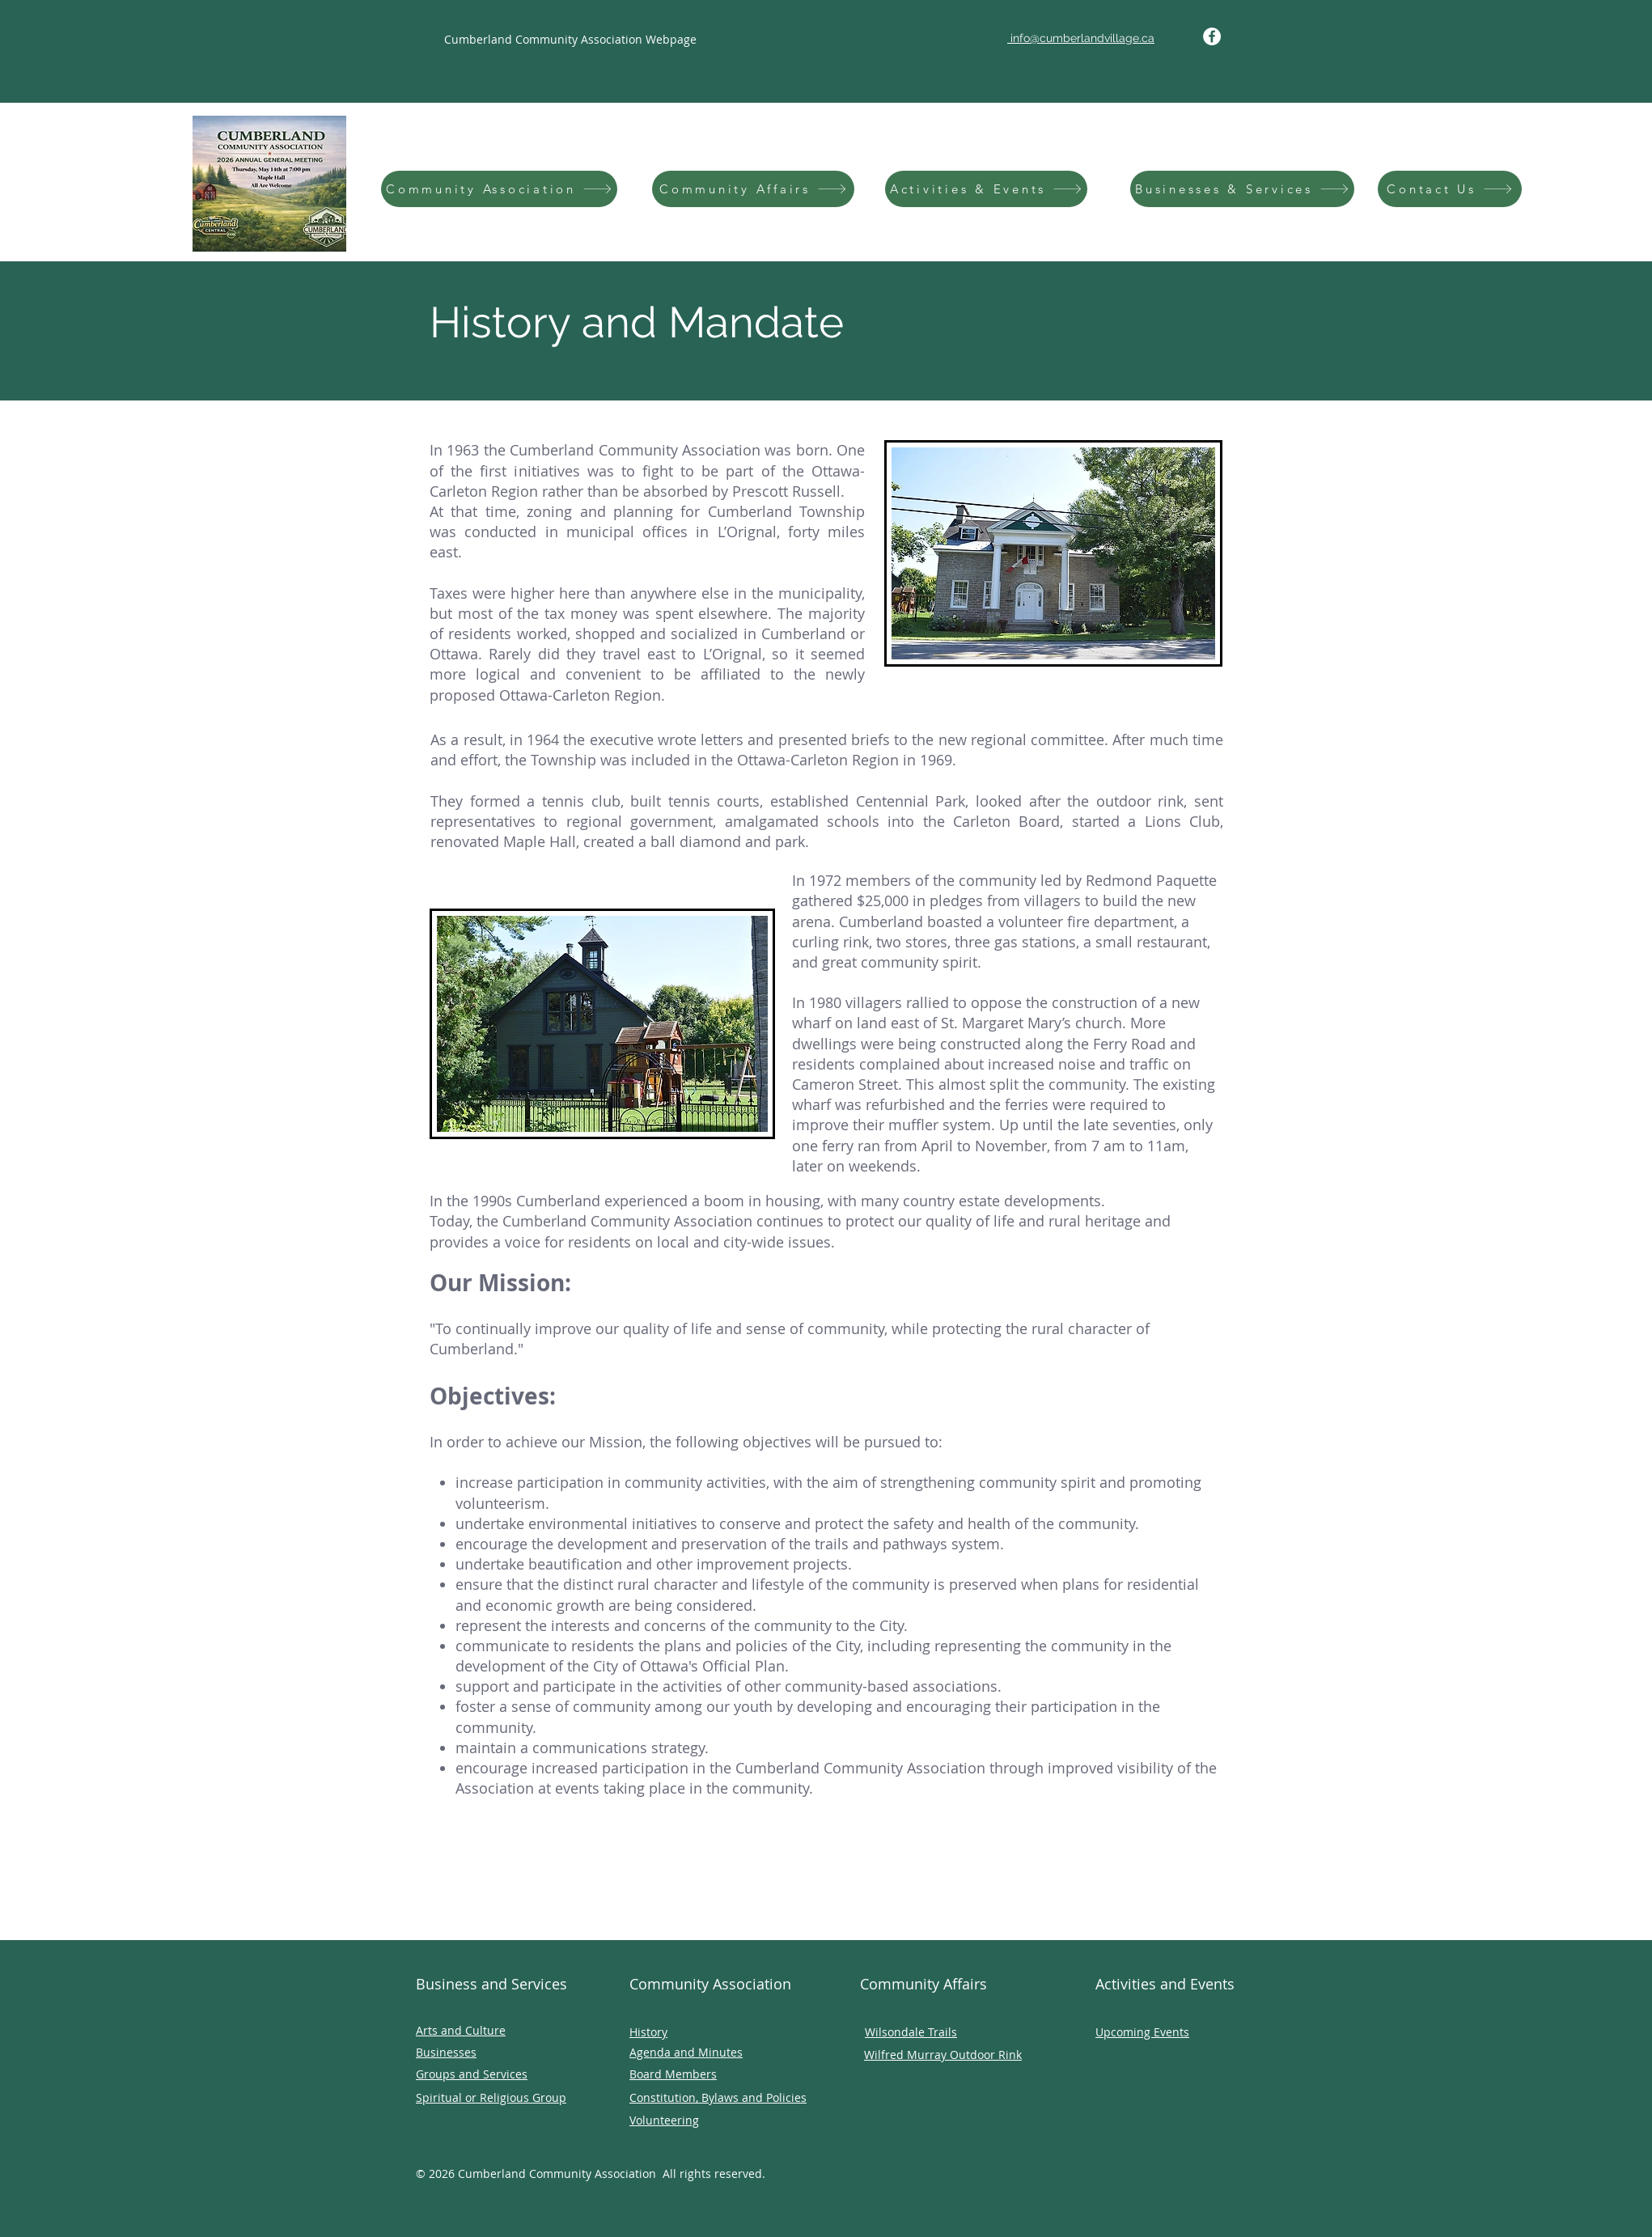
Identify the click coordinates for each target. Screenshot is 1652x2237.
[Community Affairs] (753, 189)
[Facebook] (1212, 36)
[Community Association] (499, 189)
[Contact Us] (1450, 189)
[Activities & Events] (986, 189)
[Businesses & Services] (1242, 189)
